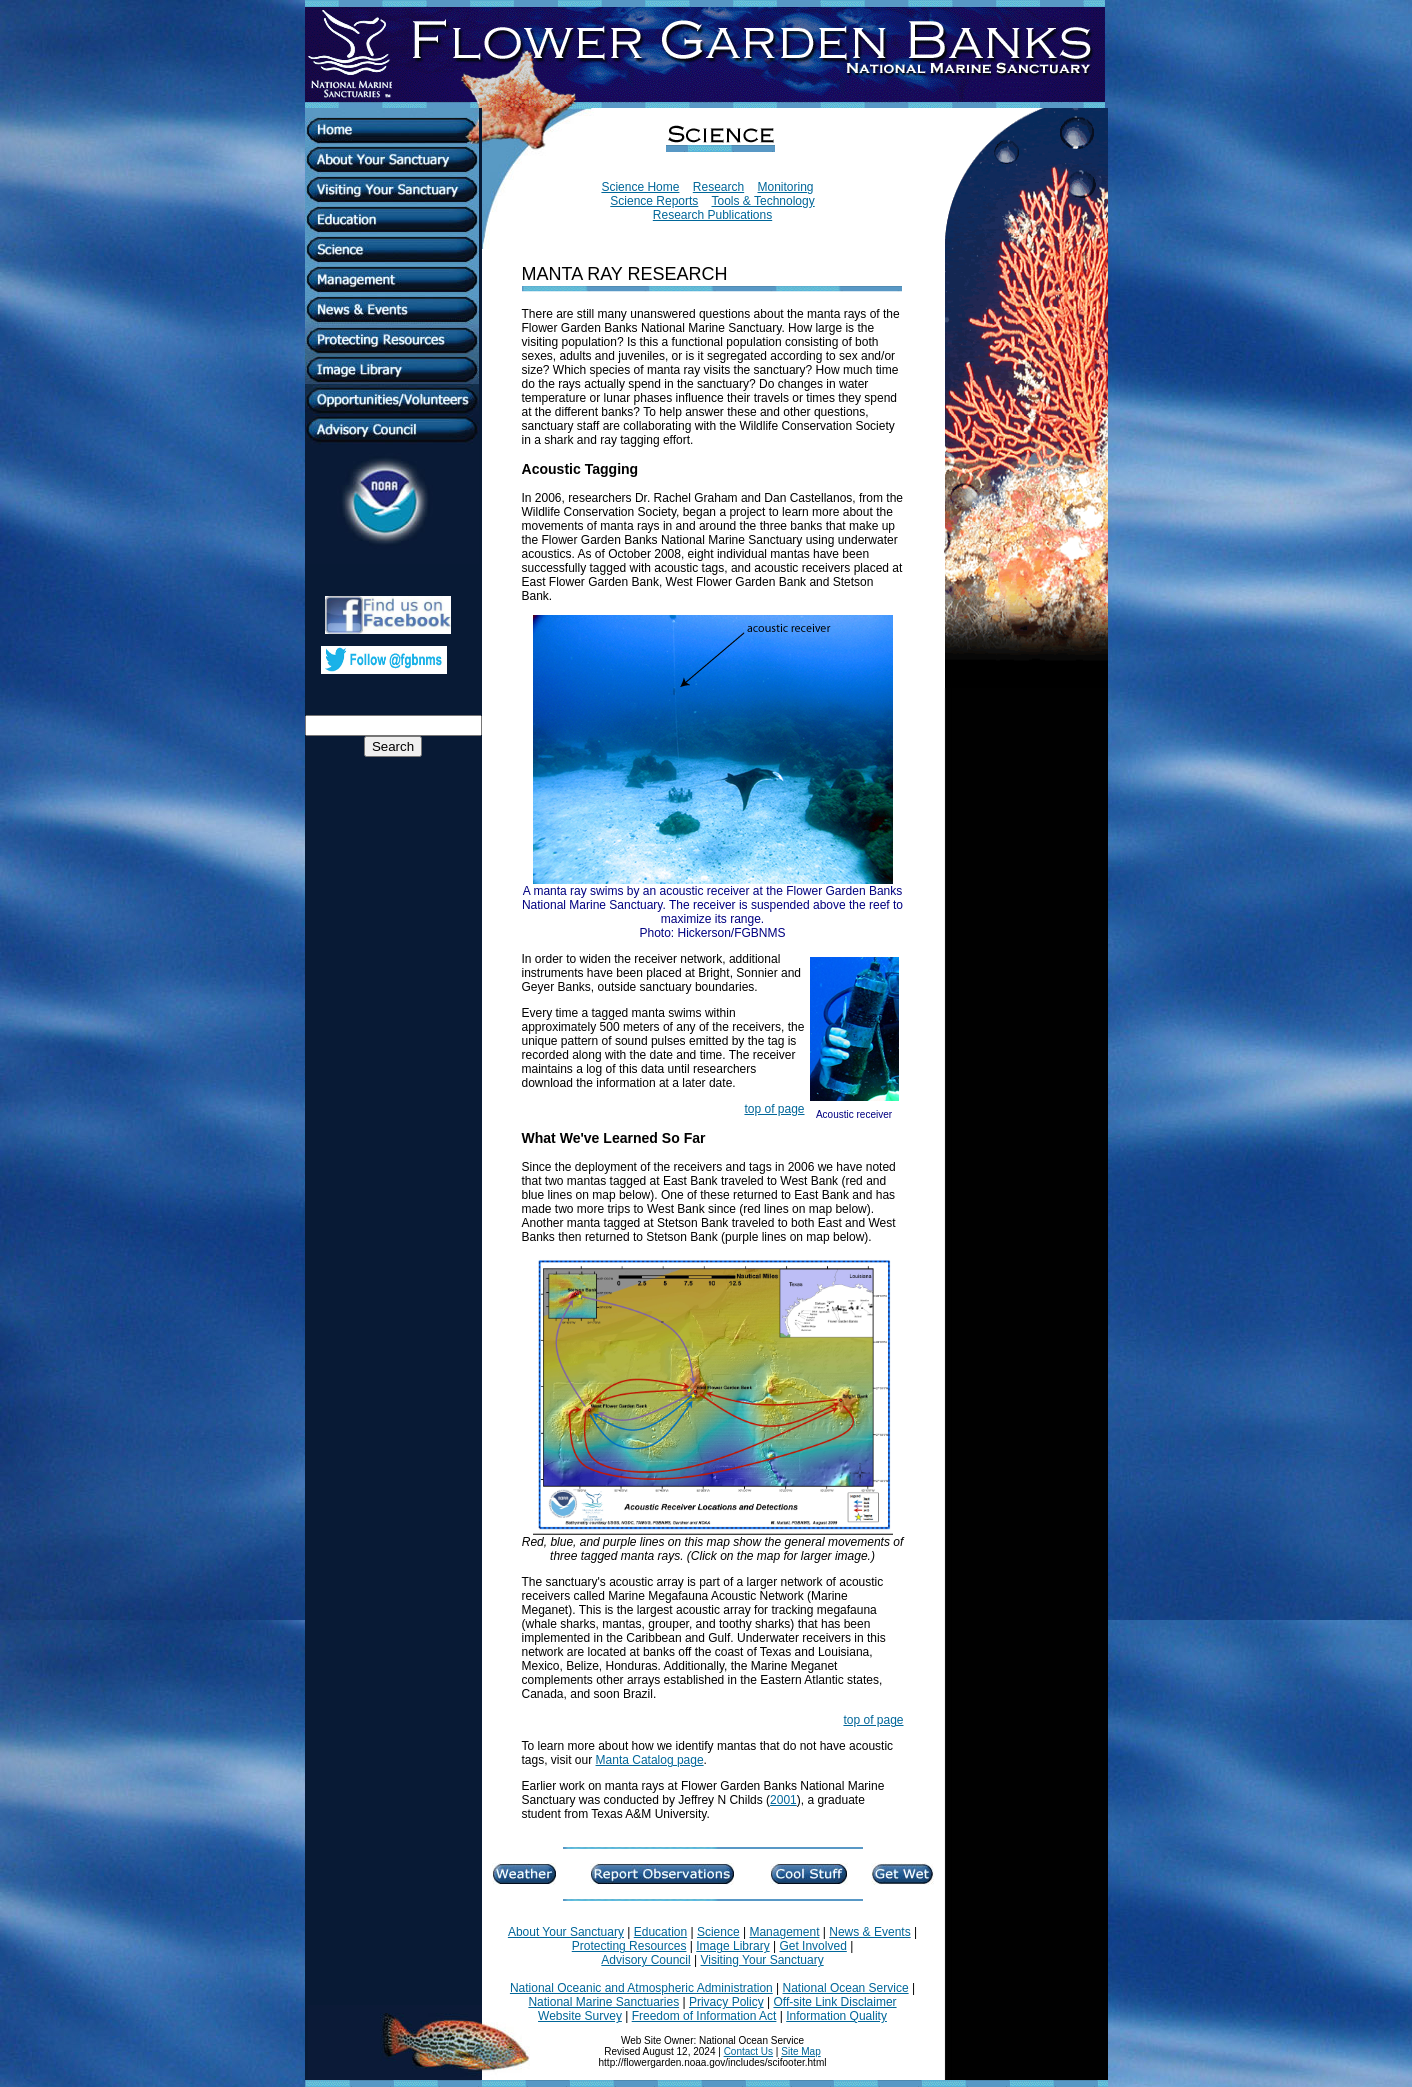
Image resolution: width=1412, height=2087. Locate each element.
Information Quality (836, 2016)
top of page (774, 1109)
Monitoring (786, 187)
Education (660, 1932)
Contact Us (748, 2051)
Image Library (732, 1946)
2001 (783, 1800)
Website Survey (580, 2016)
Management (784, 1932)
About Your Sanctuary (566, 1932)
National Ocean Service (846, 1988)
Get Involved (812, 1946)
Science (718, 1932)
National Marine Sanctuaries (603, 2002)
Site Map (800, 2051)
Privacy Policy (726, 2002)
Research (718, 187)
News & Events (869, 1932)
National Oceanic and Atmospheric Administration (641, 1988)
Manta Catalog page (650, 1760)
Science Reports (654, 201)
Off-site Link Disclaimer (834, 2002)
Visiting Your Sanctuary (761, 1960)
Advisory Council (645, 1960)
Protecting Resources (629, 1946)
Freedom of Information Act (704, 2016)
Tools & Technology (762, 201)
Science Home (640, 187)
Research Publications (712, 215)
